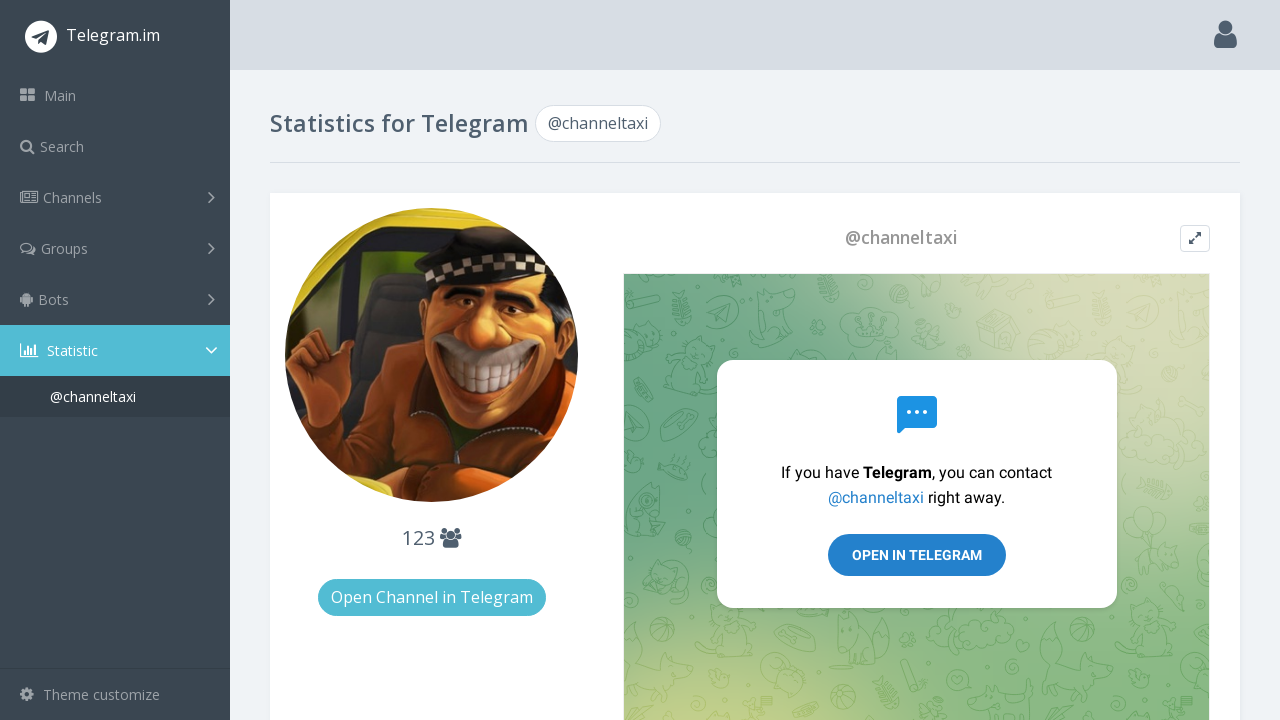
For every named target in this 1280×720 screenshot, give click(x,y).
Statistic (121, 350)
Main (48, 95)
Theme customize (90, 694)
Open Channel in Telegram (432, 597)
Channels (117, 197)
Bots (117, 299)
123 (431, 537)
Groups (117, 248)
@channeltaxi (93, 396)
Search (52, 146)
